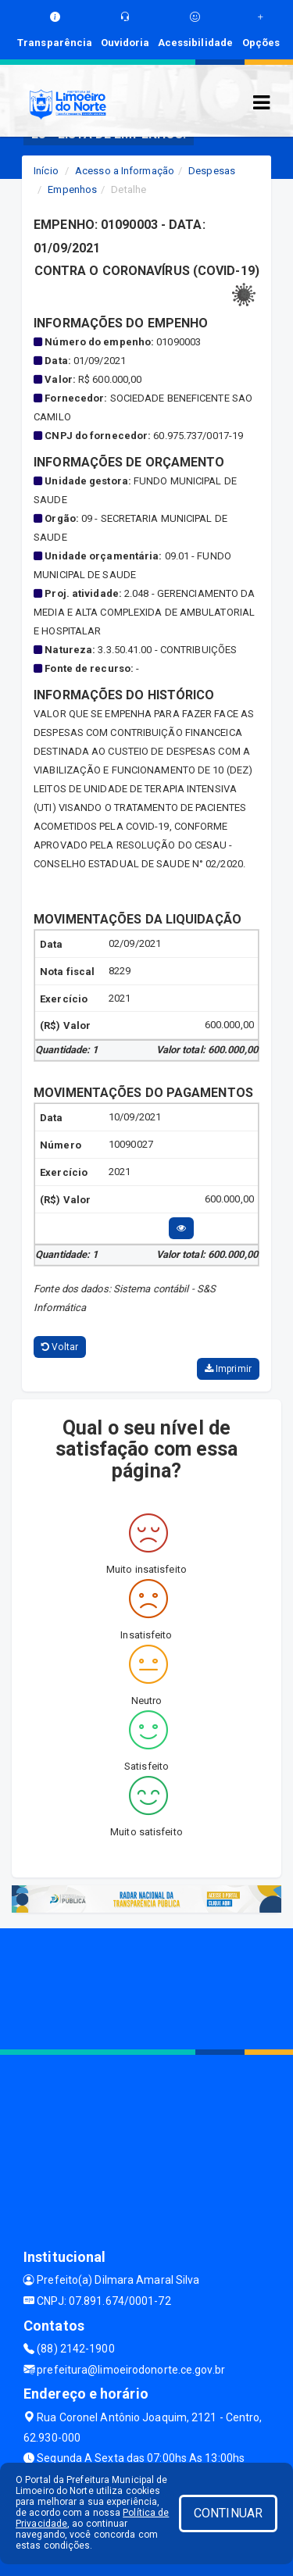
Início (46, 171)
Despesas (211, 171)
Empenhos (72, 189)
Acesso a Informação (124, 171)
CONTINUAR (228, 2513)
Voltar (59, 1347)
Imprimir (228, 1368)
